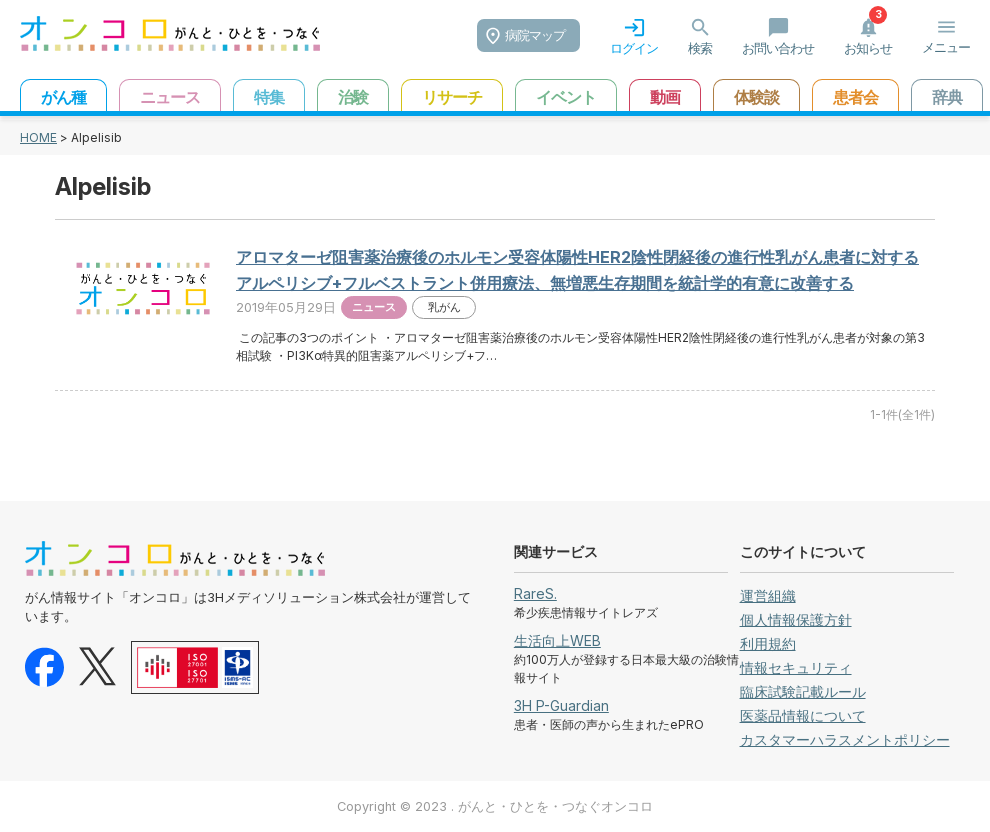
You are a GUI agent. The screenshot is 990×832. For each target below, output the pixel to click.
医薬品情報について (803, 715)
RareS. (535, 593)
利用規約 (768, 643)
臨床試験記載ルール (803, 691)
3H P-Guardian (561, 705)
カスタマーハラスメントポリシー (845, 739)
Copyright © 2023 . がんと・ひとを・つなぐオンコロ (495, 806)
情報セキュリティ (796, 667)
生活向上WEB (557, 640)
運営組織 (768, 595)
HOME (38, 137)
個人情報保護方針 (796, 619)
